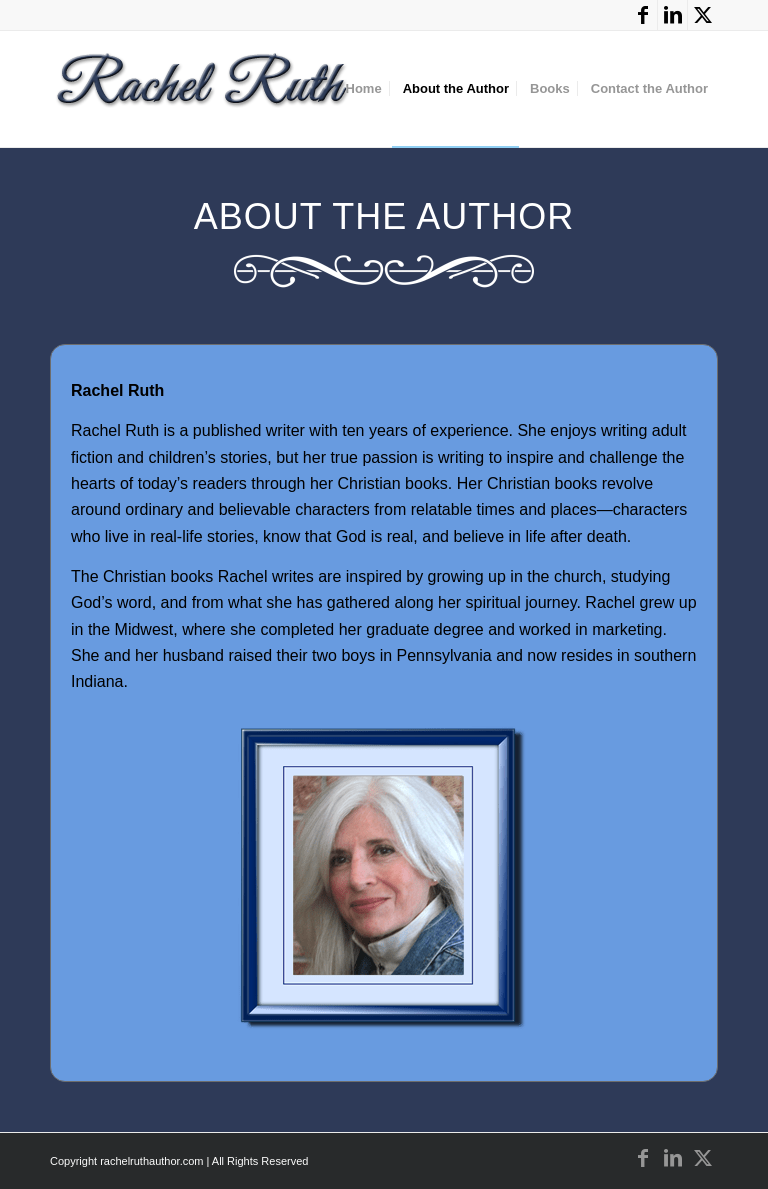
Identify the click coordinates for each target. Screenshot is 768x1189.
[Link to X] (703, 15)
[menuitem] (364, 89)
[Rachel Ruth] (203, 94)
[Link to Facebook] (642, 15)
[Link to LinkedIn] (672, 15)
